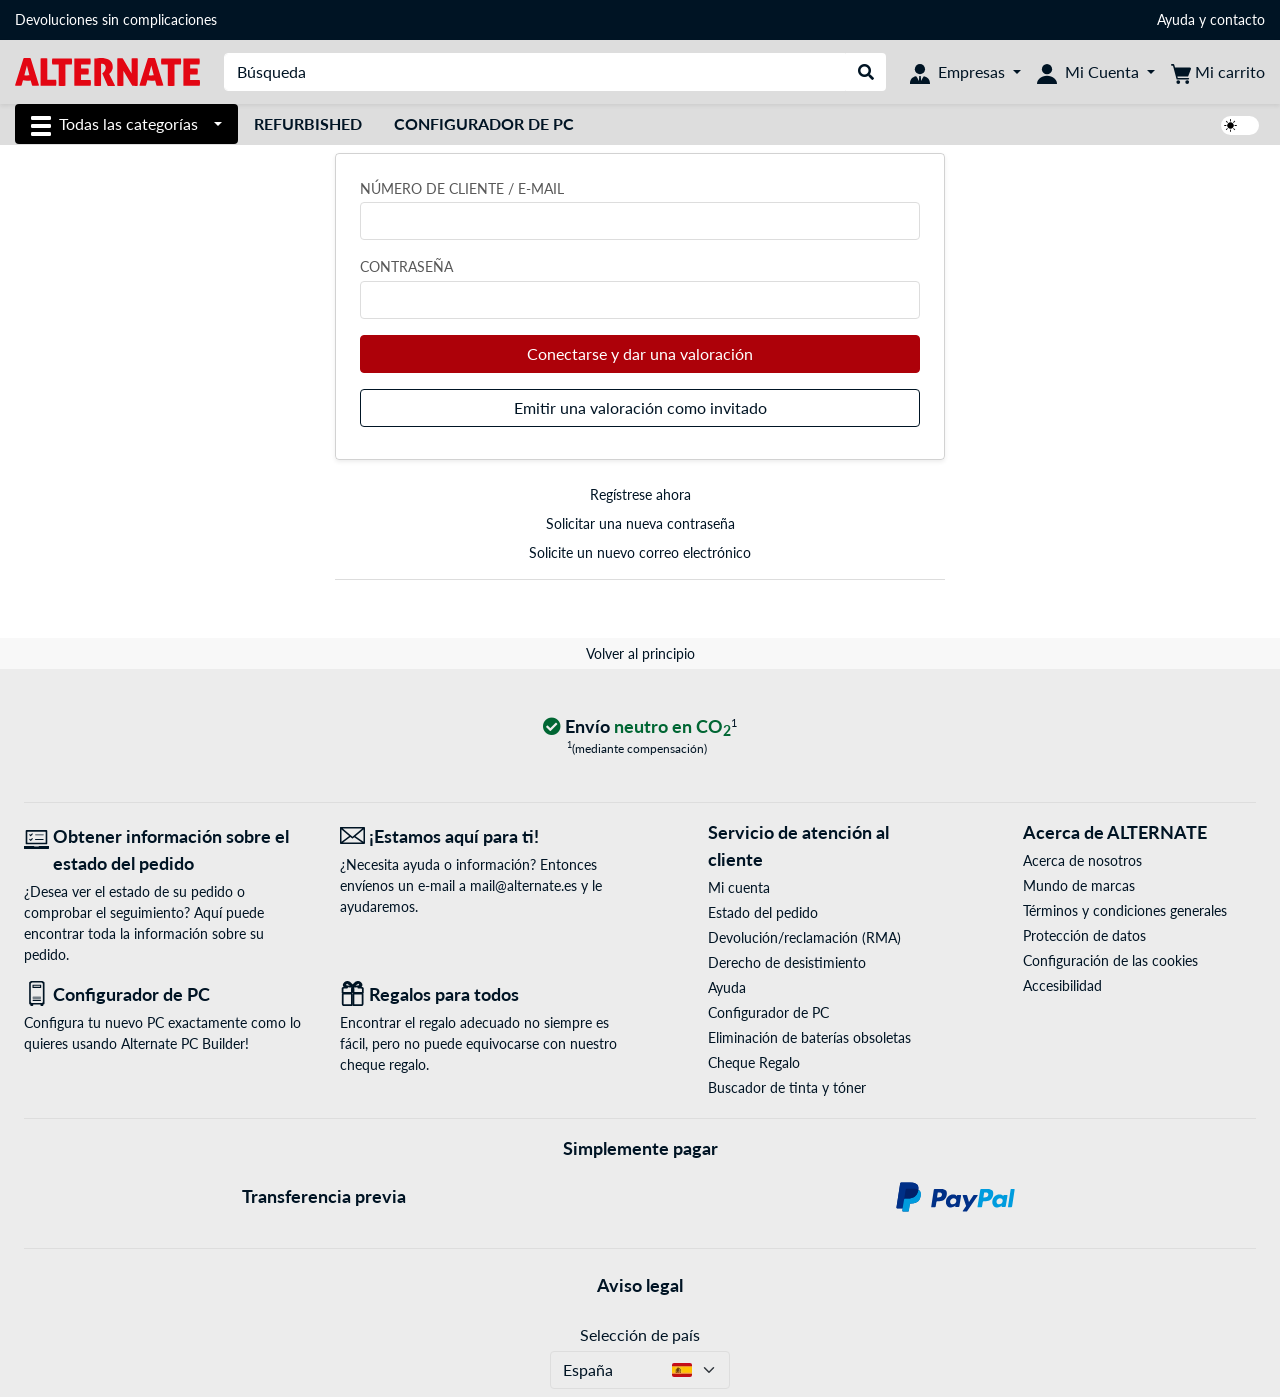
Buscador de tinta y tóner (787, 1087)
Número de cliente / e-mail (462, 188)
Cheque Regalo (754, 1062)
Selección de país (640, 1334)
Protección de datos (1084, 935)
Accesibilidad (1062, 985)
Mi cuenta (739, 887)
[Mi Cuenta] (1096, 72)
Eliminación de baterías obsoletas (809, 1037)
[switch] (1240, 125)
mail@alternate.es (523, 885)
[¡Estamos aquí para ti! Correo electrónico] (483, 836)
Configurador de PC (484, 123)
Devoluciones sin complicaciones (116, 19)
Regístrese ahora (640, 494)
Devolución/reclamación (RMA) (804, 937)
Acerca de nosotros (1082, 860)
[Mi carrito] (1218, 72)
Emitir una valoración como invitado (640, 407)
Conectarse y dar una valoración (640, 353)
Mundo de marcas (1079, 885)
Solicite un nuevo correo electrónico (640, 552)
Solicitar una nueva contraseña (640, 523)
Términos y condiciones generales (1125, 910)
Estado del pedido (763, 912)
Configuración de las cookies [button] (1110, 960)
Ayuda (1176, 19)
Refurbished (308, 123)
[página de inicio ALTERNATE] (107, 70)
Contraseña (406, 266)
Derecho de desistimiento (787, 962)
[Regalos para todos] (483, 994)
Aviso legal (640, 1285)
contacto (1237, 19)
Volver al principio (640, 653)
